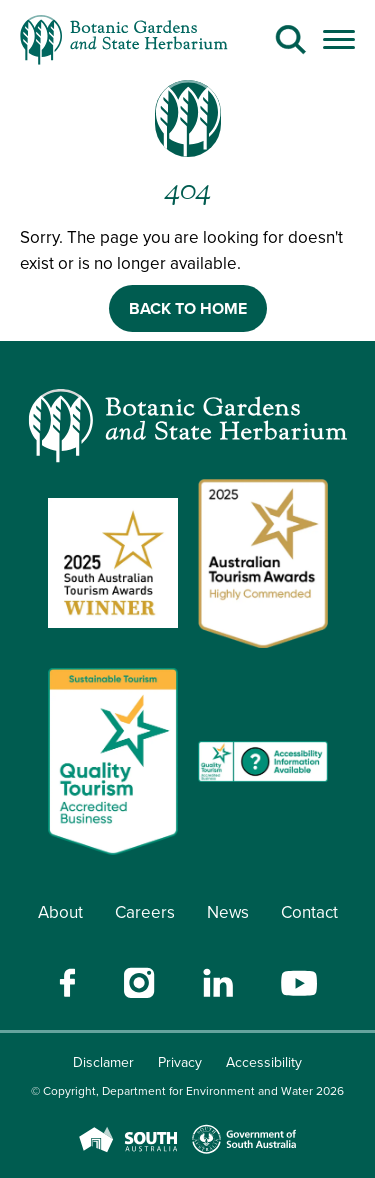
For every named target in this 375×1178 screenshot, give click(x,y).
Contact (309, 912)
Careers (145, 912)
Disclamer (103, 1062)
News (228, 912)
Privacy (180, 1062)
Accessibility (264, 1062)
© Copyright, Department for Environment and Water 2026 (187, 1091)
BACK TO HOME (188, 308)
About (60, 912)
